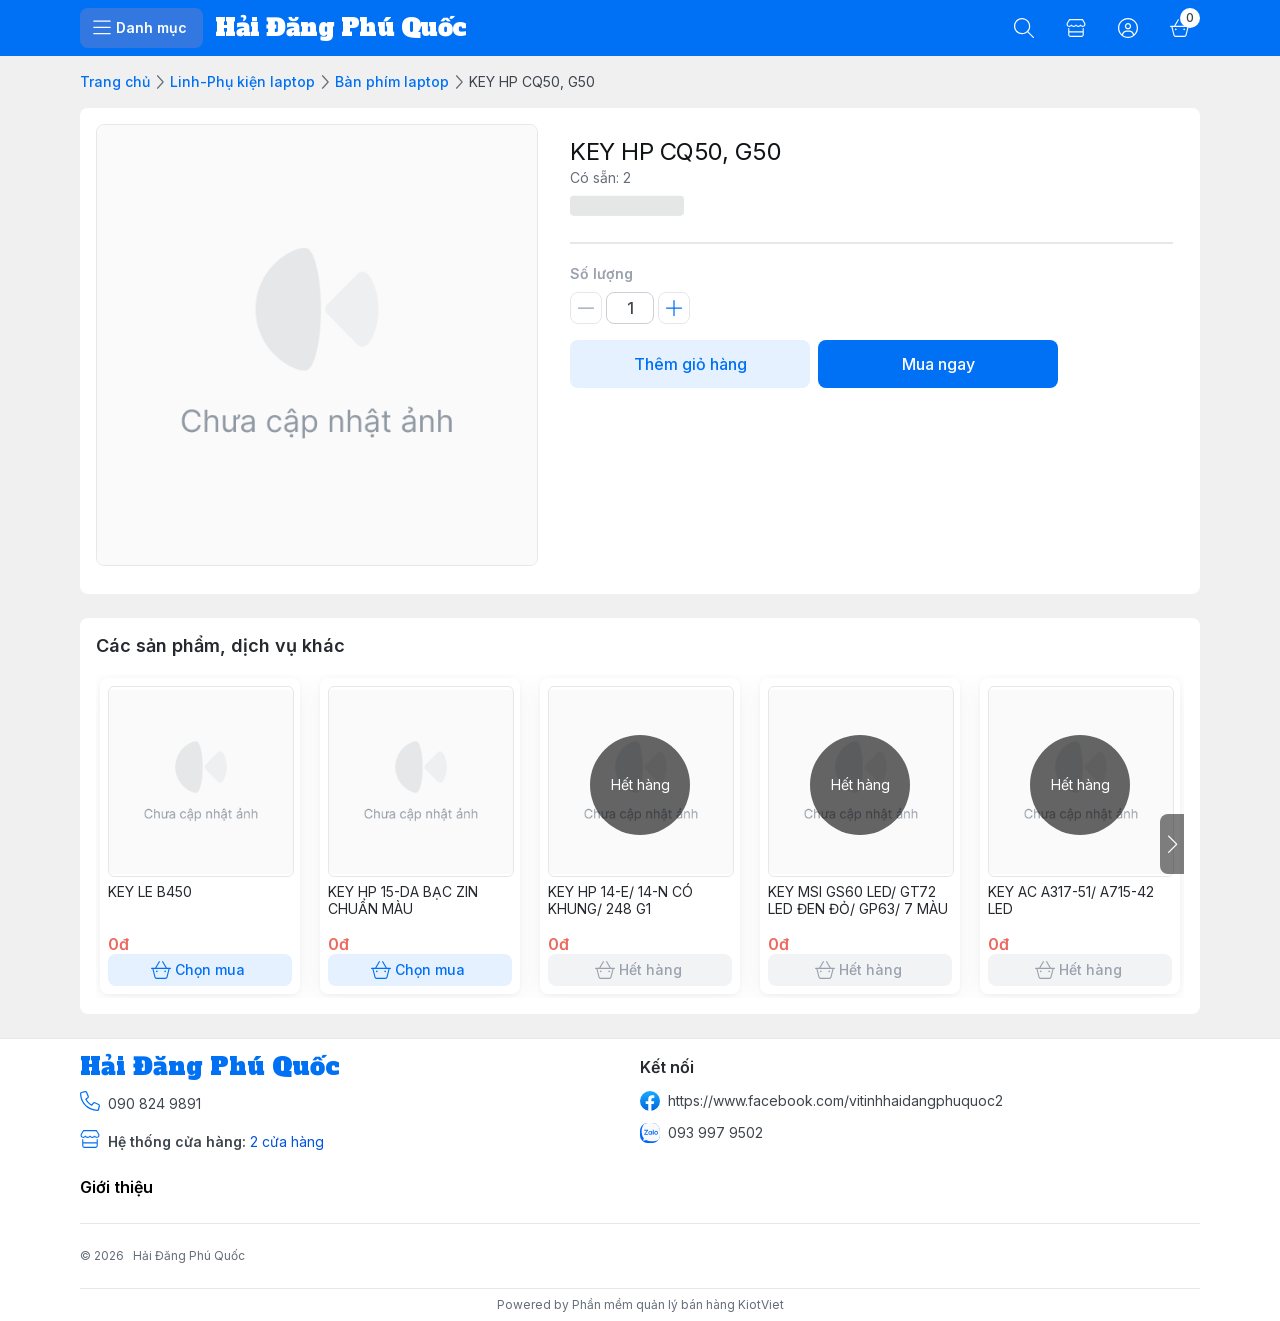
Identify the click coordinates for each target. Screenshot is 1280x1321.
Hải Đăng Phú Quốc (189, 1255)
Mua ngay (938, 364)
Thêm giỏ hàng (690, 364)
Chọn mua (200, 970)
